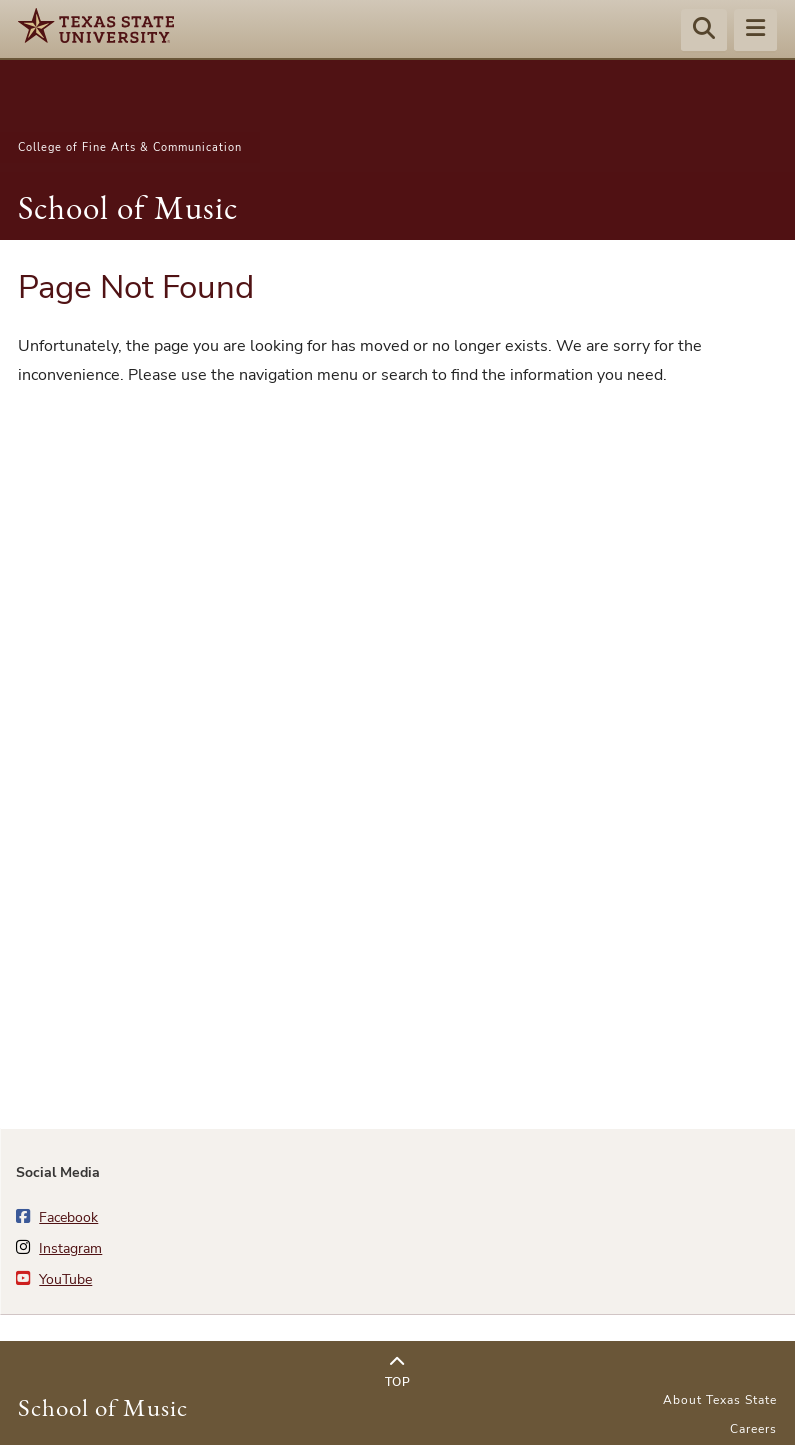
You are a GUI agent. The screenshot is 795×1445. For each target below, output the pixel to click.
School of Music (128, 207)
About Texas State (720, 1400)
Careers (753, 1429)
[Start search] (704, 31)
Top (397, 1372)
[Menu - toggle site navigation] (755, 31)
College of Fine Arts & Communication (130, 147)
